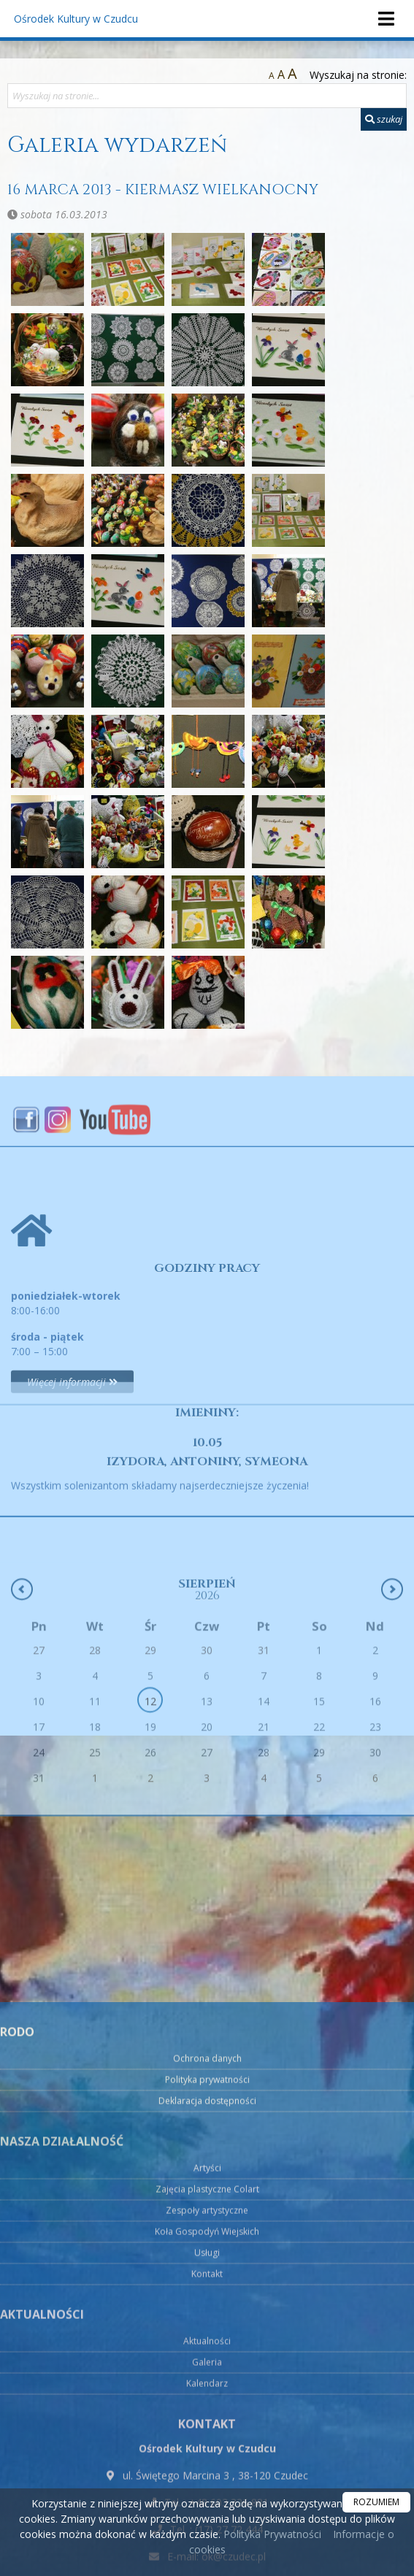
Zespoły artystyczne (207, 2471)
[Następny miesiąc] (392, 1668)
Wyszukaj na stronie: (358, 75)
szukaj (383, 119)
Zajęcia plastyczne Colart (207, 2450)
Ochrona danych (207, 2319)
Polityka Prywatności (271, 2534)
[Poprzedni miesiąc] (22, 1668)
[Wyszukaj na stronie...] (207, 95)
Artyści (207, 2429)
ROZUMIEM (376, 2502)
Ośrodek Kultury (76, 19)
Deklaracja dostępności (207, 2361)
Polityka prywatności (207, 2340)
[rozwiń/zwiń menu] (385, 18)
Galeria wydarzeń (117, 145)
